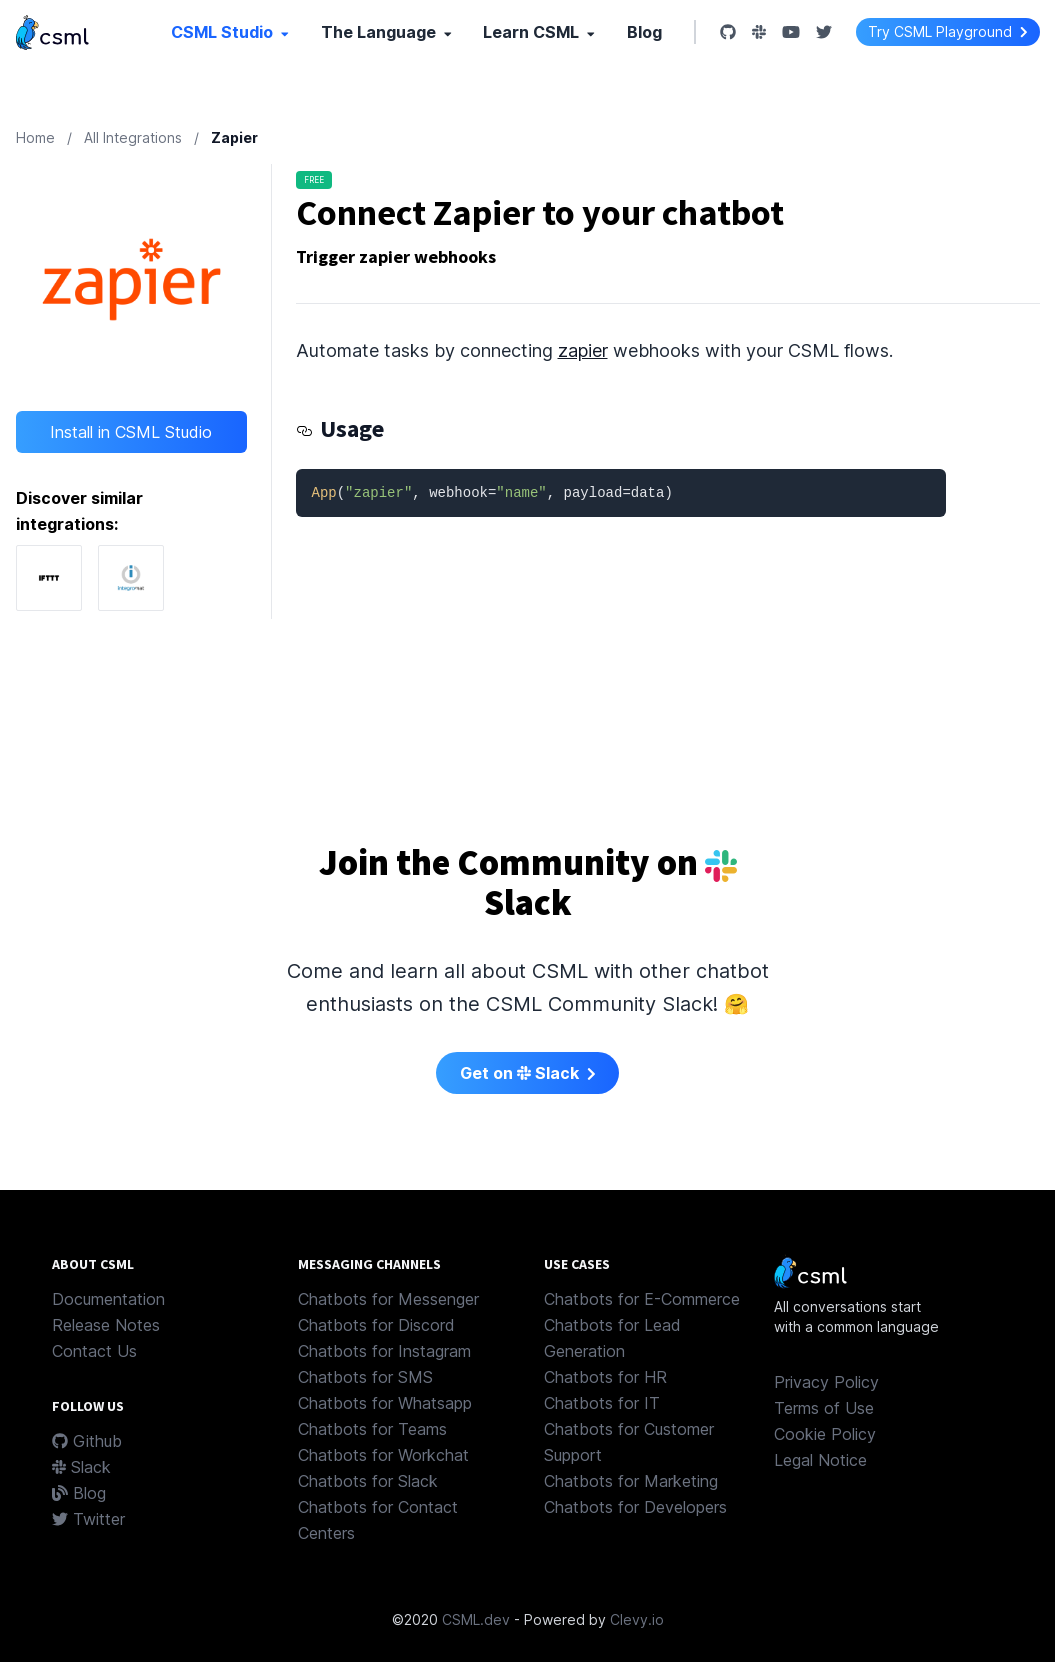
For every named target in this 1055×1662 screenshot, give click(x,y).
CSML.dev (476, 1619)
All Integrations (133, 137)
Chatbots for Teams (372, 1429)
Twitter (88, 1519)
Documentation (108, 1299)
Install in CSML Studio (131, 432)
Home (35, 137)
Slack (81, 1467)
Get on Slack (528, 1073)
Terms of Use (824, 1408)
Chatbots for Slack (368, 1481)
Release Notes (106, 1325)
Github (87, 1441)
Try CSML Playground (948, 31)
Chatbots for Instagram (384, 1351)
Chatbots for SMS (365, 1377)
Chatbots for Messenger (388, 1299)
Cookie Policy (825, 1434)
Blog (644, 32)
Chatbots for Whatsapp (385, 1403)
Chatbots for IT (602, 1403)
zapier (583, 350)
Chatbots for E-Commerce (642, 1299)
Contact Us (94, 1351)
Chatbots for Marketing (631, 1481)
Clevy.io (637, 1619)
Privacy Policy (826, 1382)
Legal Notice (820, 1460)
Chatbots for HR (605, 1377)
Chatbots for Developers (635, 1507)
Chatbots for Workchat (383, 1455)
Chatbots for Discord (376, 1325)
